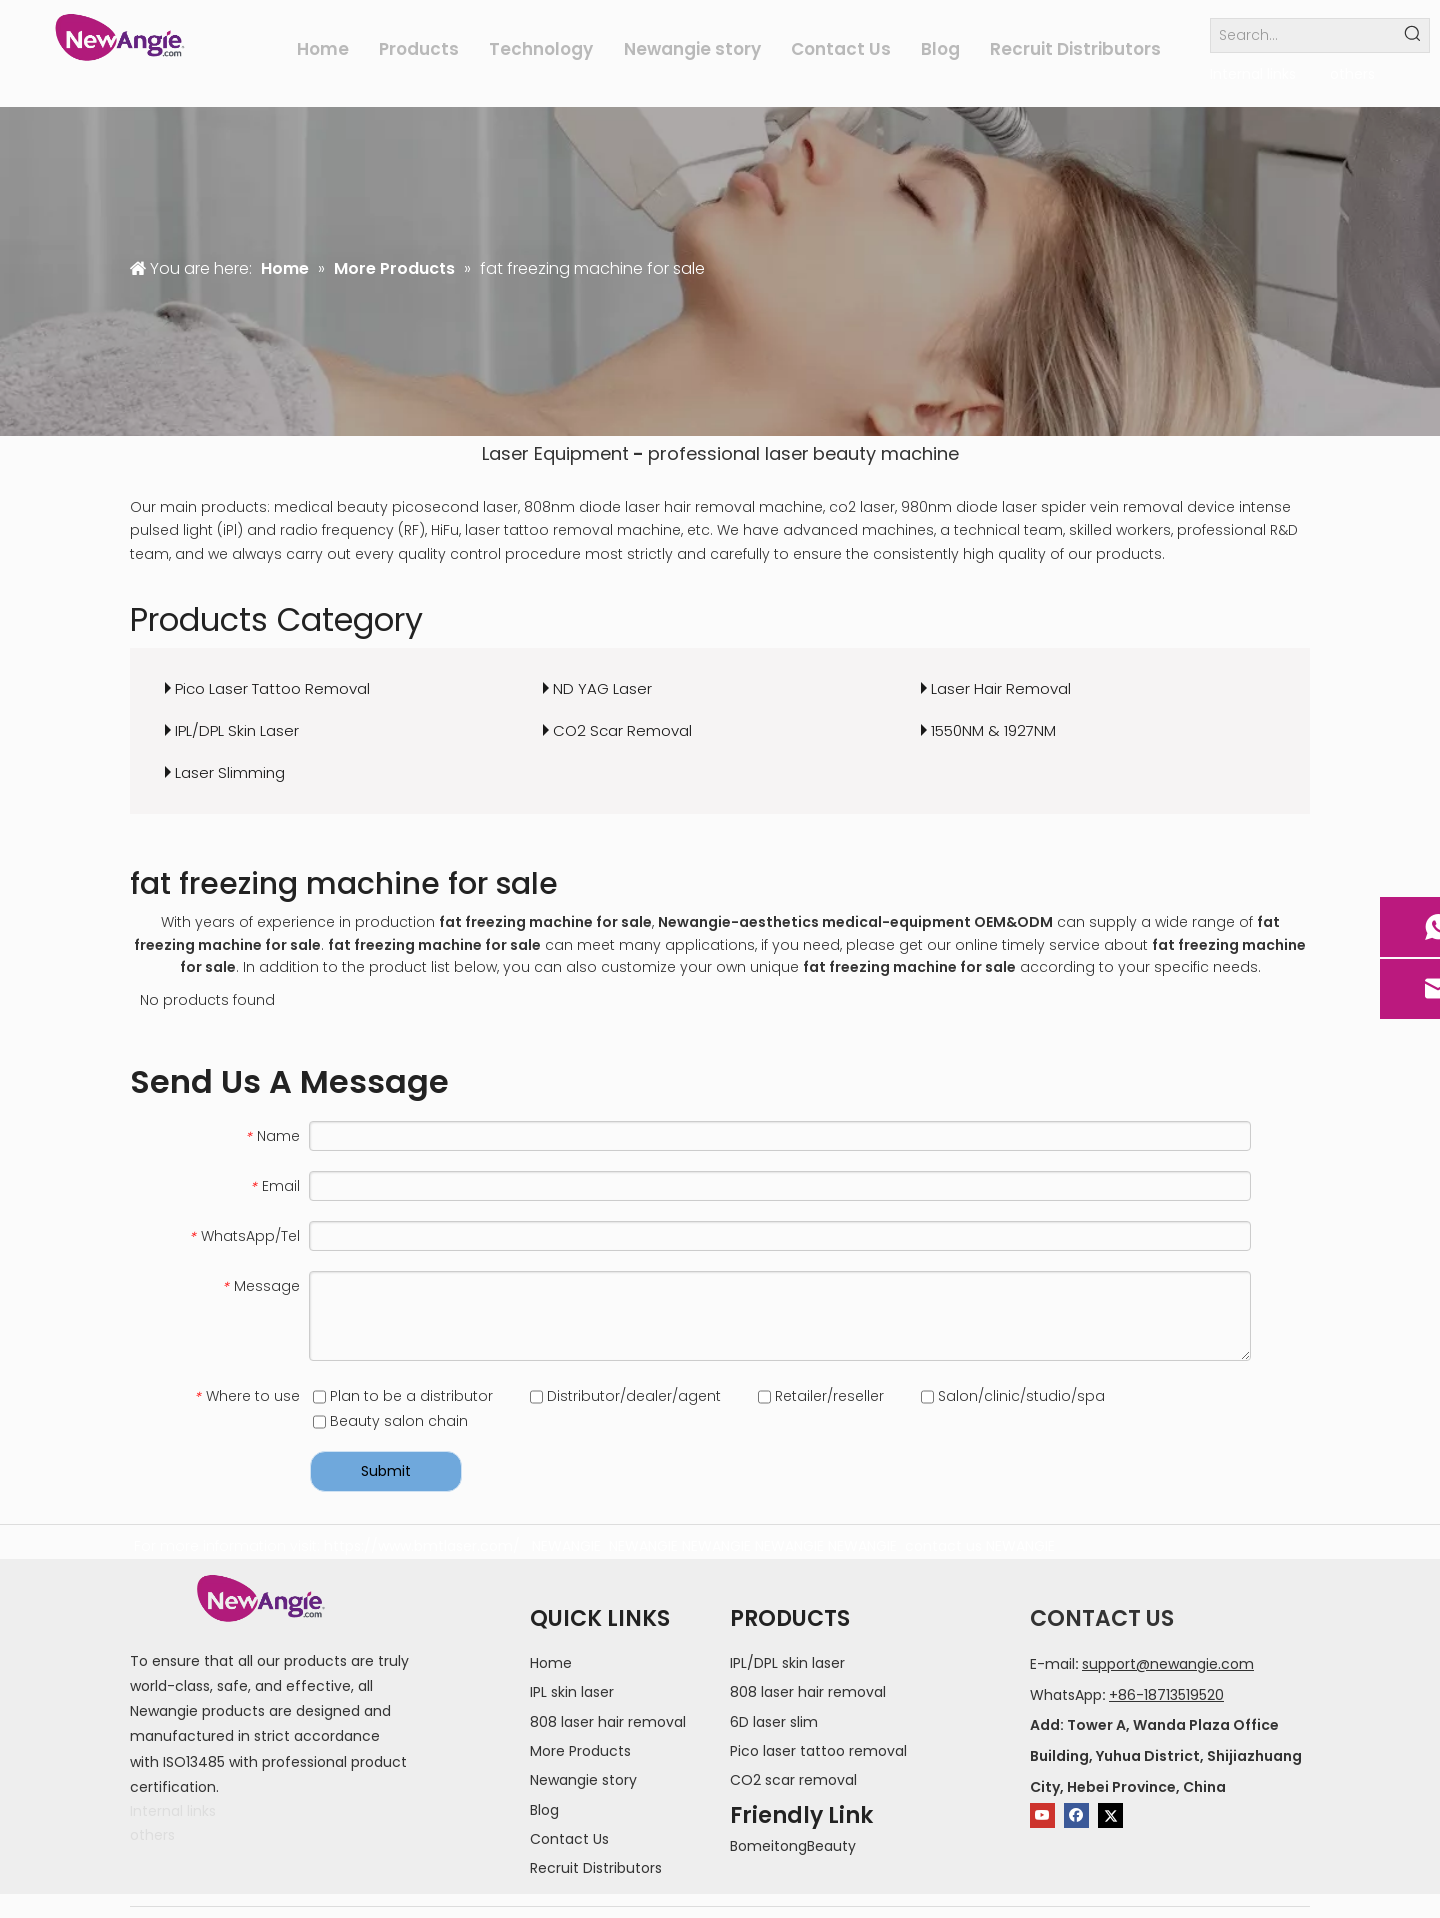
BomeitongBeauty (793, 1846)
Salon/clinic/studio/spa (1013, 1396)
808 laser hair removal (608, 1722)
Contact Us (569, 1839)
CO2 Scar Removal (622, 730)
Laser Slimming (230, 772)
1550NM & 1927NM (993, 730)
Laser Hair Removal (1001, 688)
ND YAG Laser (602, 688)
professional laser (728, 453)
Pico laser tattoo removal (818, 1751)
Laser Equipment (555, 453)
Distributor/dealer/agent (625, 1396)
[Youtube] (1042, 1815)
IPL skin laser (572, 1692)
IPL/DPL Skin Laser (237, 730)
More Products (580, 1751)
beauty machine (886, 453)
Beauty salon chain (390, 1421)
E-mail (1052, 1664)
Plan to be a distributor (403, 1396)
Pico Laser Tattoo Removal (272, 688)
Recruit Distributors (596, 1868)
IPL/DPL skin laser (787, 1663)
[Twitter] (1110, 1815)
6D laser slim (774, 1722)
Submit (386, 1471)
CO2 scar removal (793, 1780)
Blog (544, 1810)
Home (551, 1663)
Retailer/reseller (821, 1396)
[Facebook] (1076, 1815)
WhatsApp (1066, 1695)
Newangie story (583, 1780)
